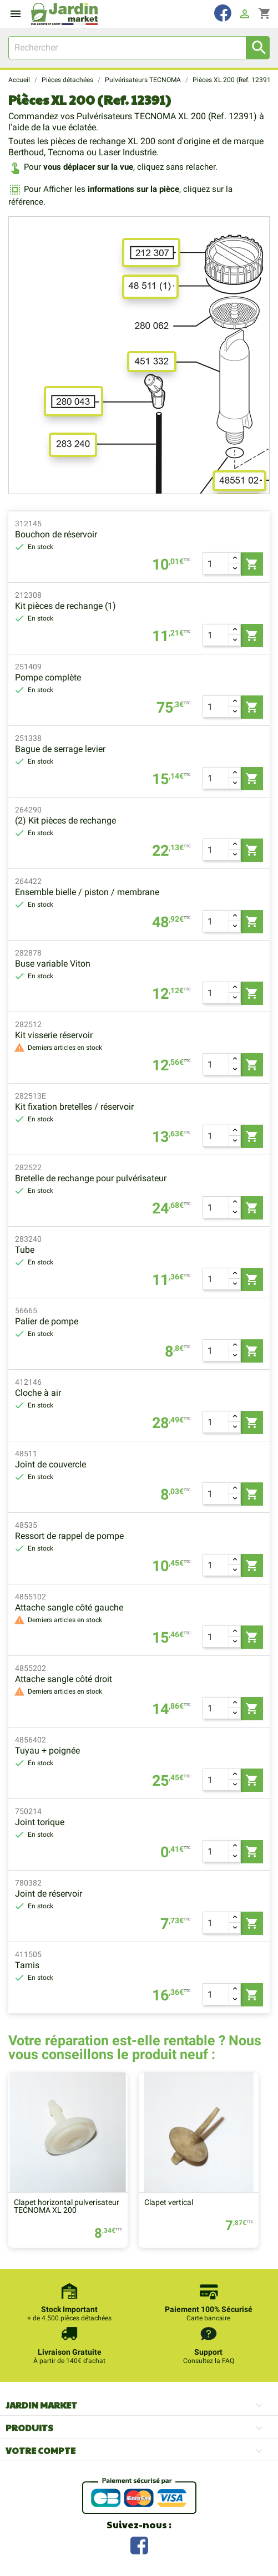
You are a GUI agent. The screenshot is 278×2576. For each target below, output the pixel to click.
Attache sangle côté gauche (69, 1607)
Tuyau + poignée (47, 1750)
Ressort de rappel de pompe (69, 1536)
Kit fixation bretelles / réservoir (74, 1106)
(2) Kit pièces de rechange (65, 820)
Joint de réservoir (48, 1893)
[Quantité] (216, 563)
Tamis (27, 1965)
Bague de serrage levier (60, 749)
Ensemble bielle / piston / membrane (87, 892)
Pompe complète (48, 677)
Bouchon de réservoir (56, 534)
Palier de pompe (46, 1321)
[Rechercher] (139, 47)
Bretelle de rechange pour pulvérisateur (90, 1178)
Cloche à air (38, 1393)
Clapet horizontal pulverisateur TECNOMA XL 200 (66, 2206)
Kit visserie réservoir (54, 1035)
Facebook (139, 2544)
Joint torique (39, 1822)
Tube (24, 1249)
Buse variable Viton (52, 963)
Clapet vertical (168, 2202)
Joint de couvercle (50, 1464)
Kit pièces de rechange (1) (65, 606)
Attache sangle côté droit (63, 1679)
